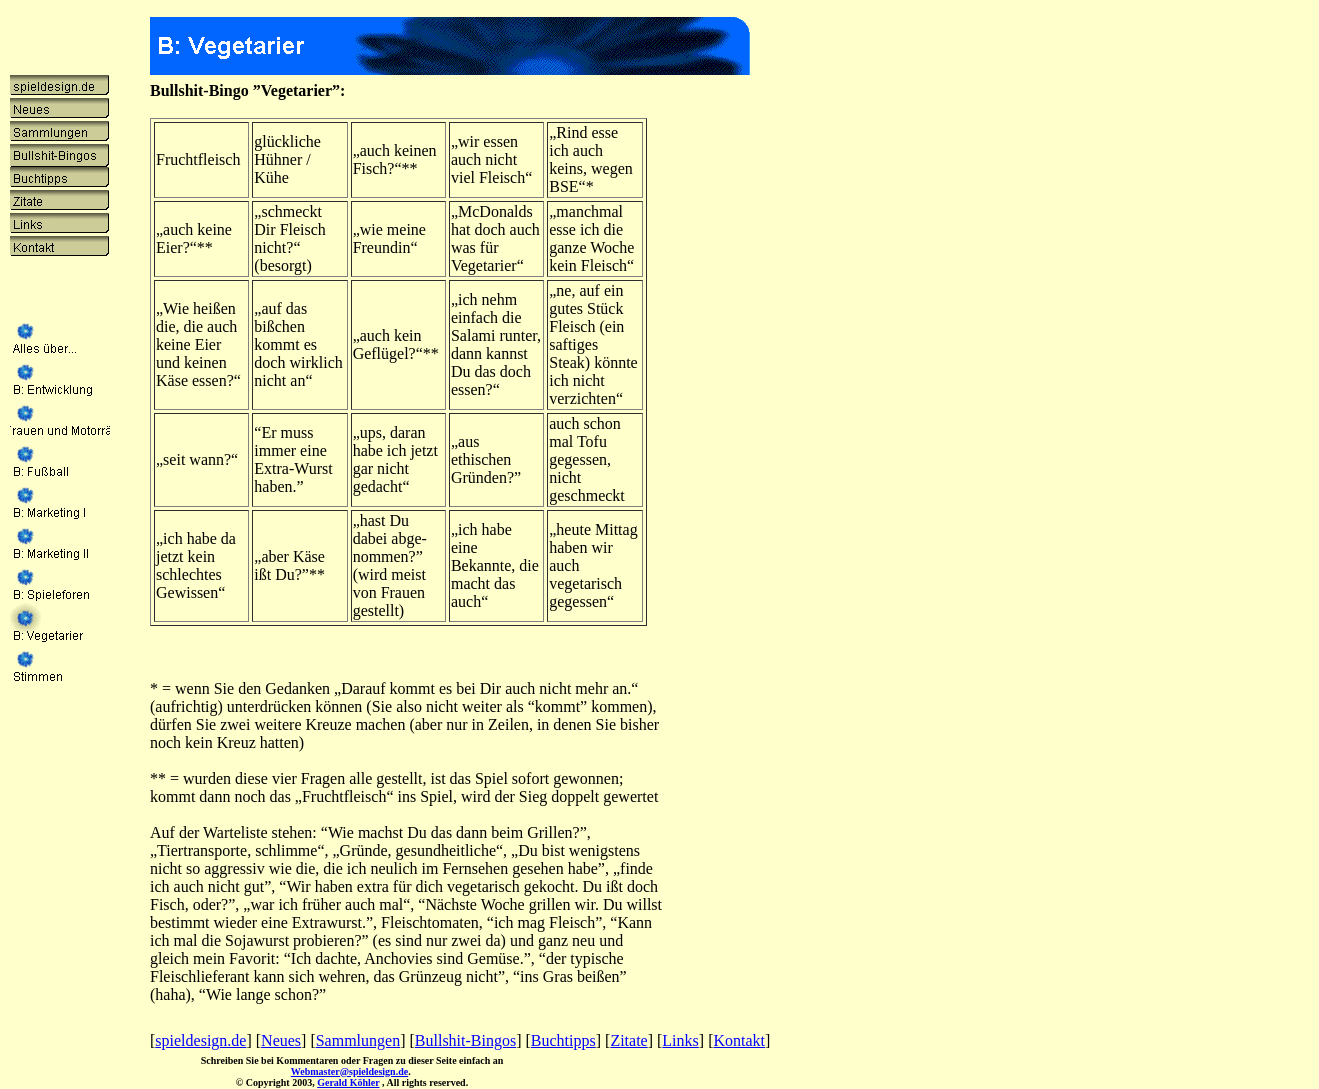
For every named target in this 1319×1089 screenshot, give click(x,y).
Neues (281, 1040)
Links (680, 1040)
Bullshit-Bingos (465, 1040)
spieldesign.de (200, 1040)
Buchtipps (563, 1040)
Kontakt (739, 1040)
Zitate (628, 1040)
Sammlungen (358, 1040)
